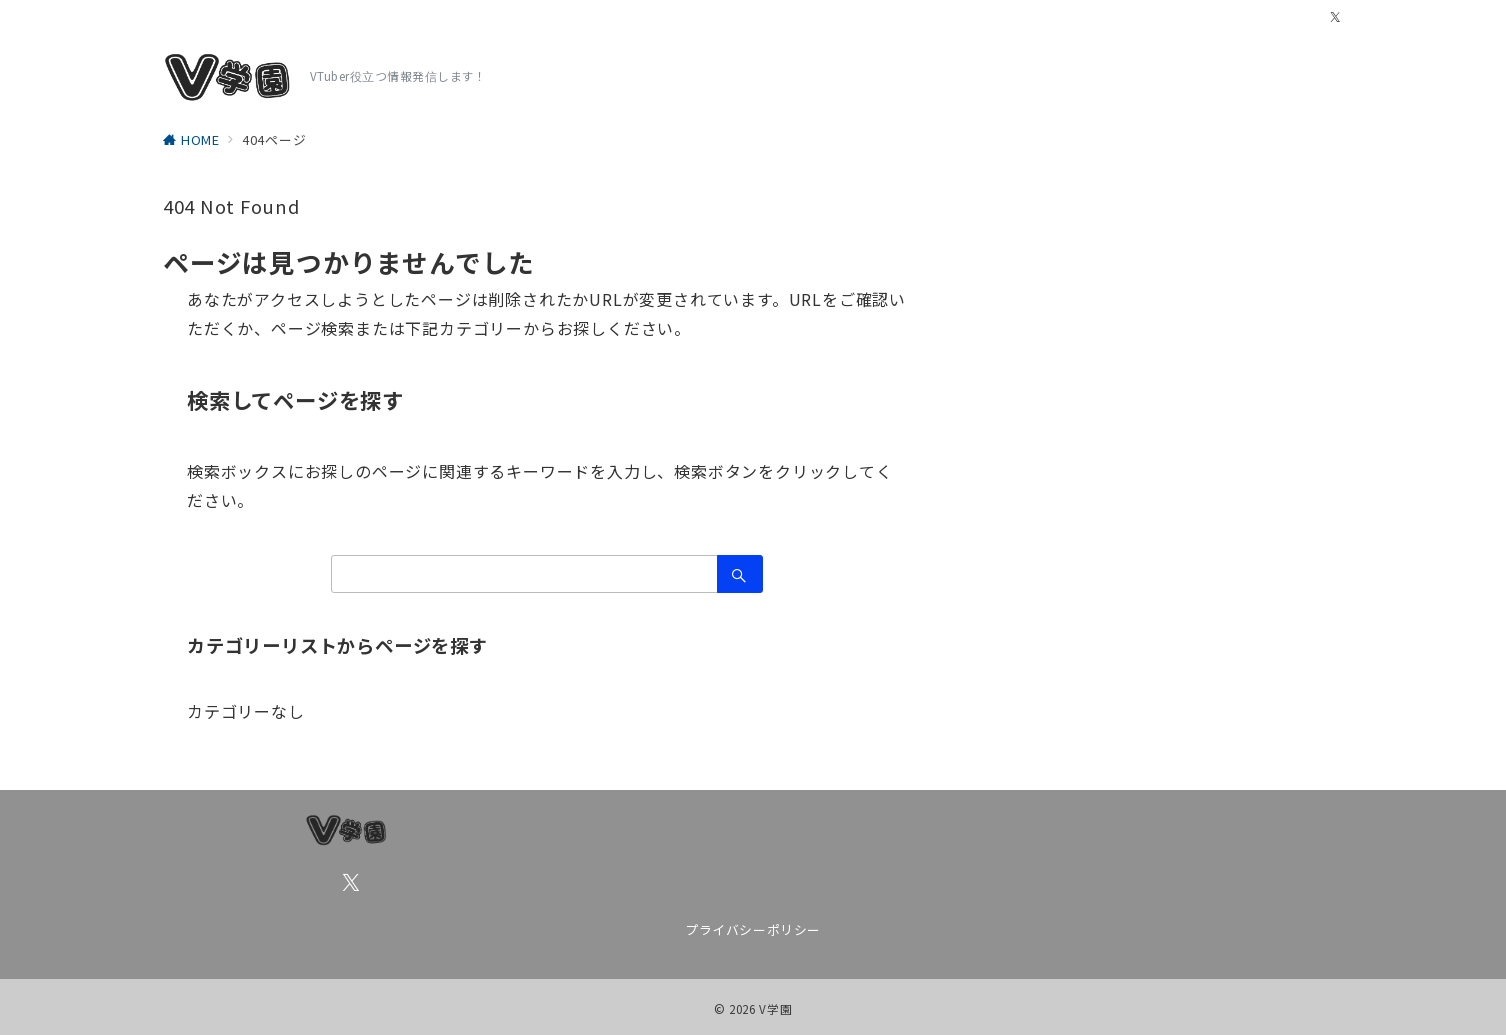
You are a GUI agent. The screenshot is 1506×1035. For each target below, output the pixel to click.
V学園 (775, 1009)
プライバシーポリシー (752, 929)
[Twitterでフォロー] (1336, 17)
